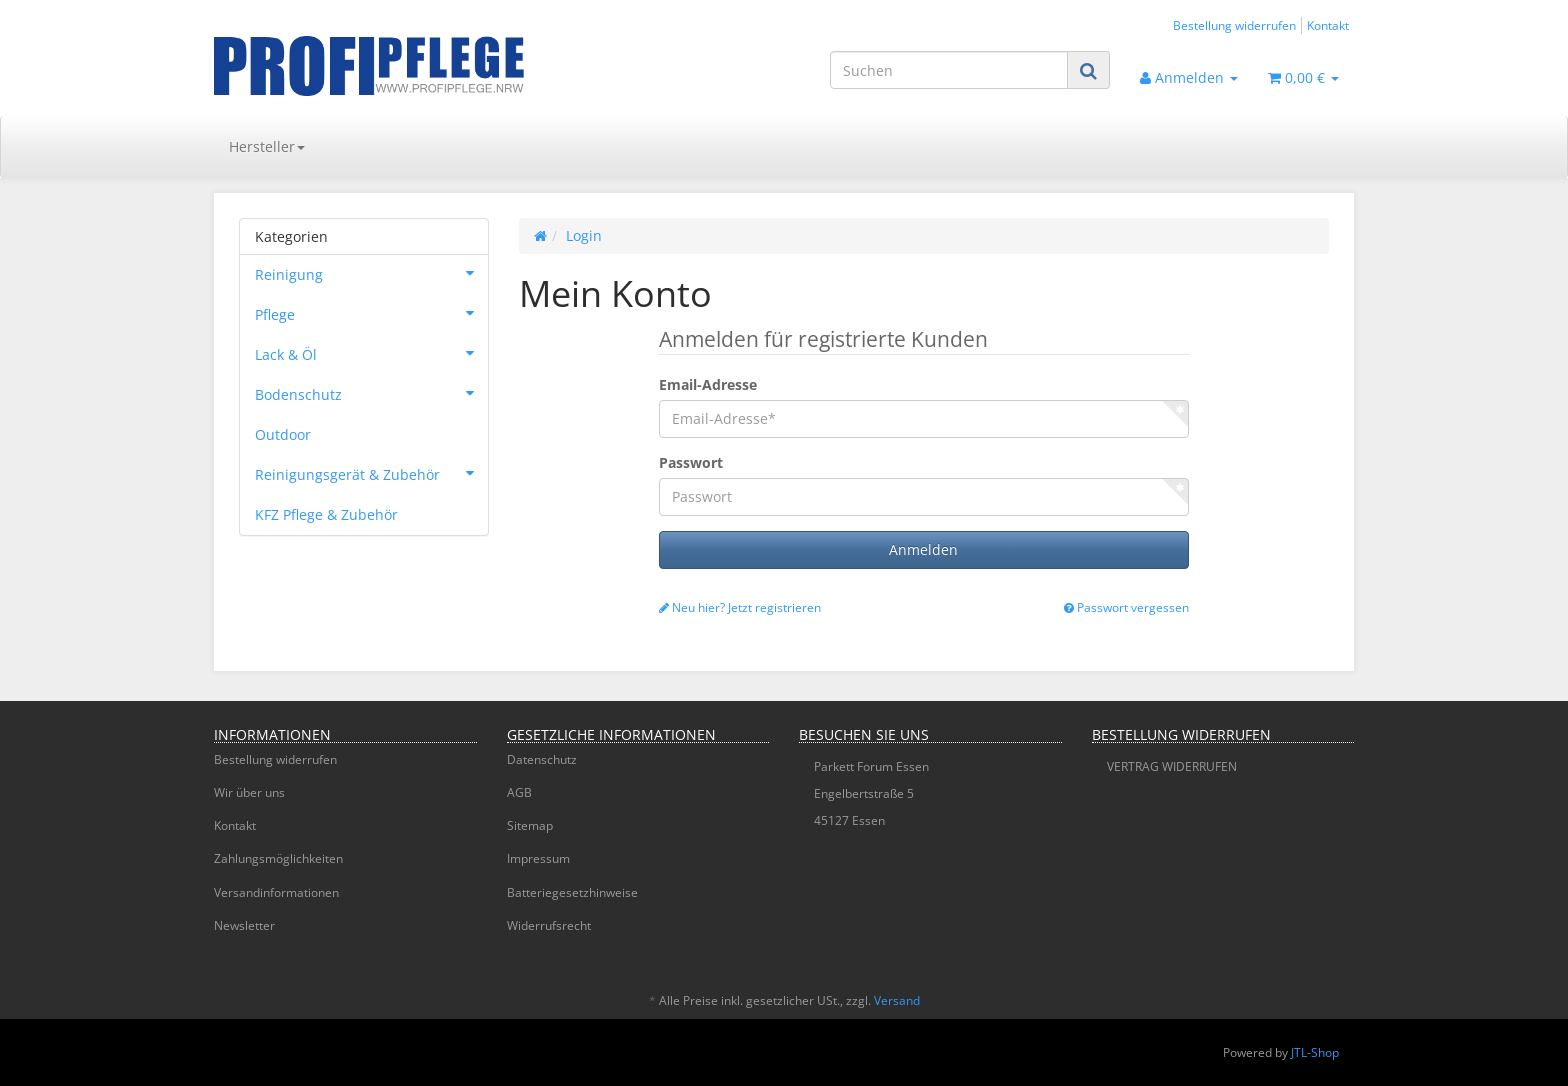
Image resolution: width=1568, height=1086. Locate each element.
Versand (897, 1000)
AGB (519, 792)
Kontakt (1328, 25)
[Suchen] (949, 70)
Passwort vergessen (1126, 607)
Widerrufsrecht (549, 925)
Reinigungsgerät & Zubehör (371, 473)
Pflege (371, 313)
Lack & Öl (371, 353)
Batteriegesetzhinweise (572, 892)
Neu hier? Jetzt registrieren (740, 607)
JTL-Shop (1315, 1052)
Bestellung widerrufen (1234, 25)
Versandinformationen (276, 892)
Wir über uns (249, 792)
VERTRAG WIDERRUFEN (1172, 766)
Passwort (691, 462)
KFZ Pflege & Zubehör (326, 514)
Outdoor (283, 434)
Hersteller (267, 146)
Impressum (538, 858)
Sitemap (530, 825)
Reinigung (371, 273)
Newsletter (244, 925)
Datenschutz (542, 759)
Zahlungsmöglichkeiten (278, 858)
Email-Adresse (708, 384)
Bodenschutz (371, 393)
